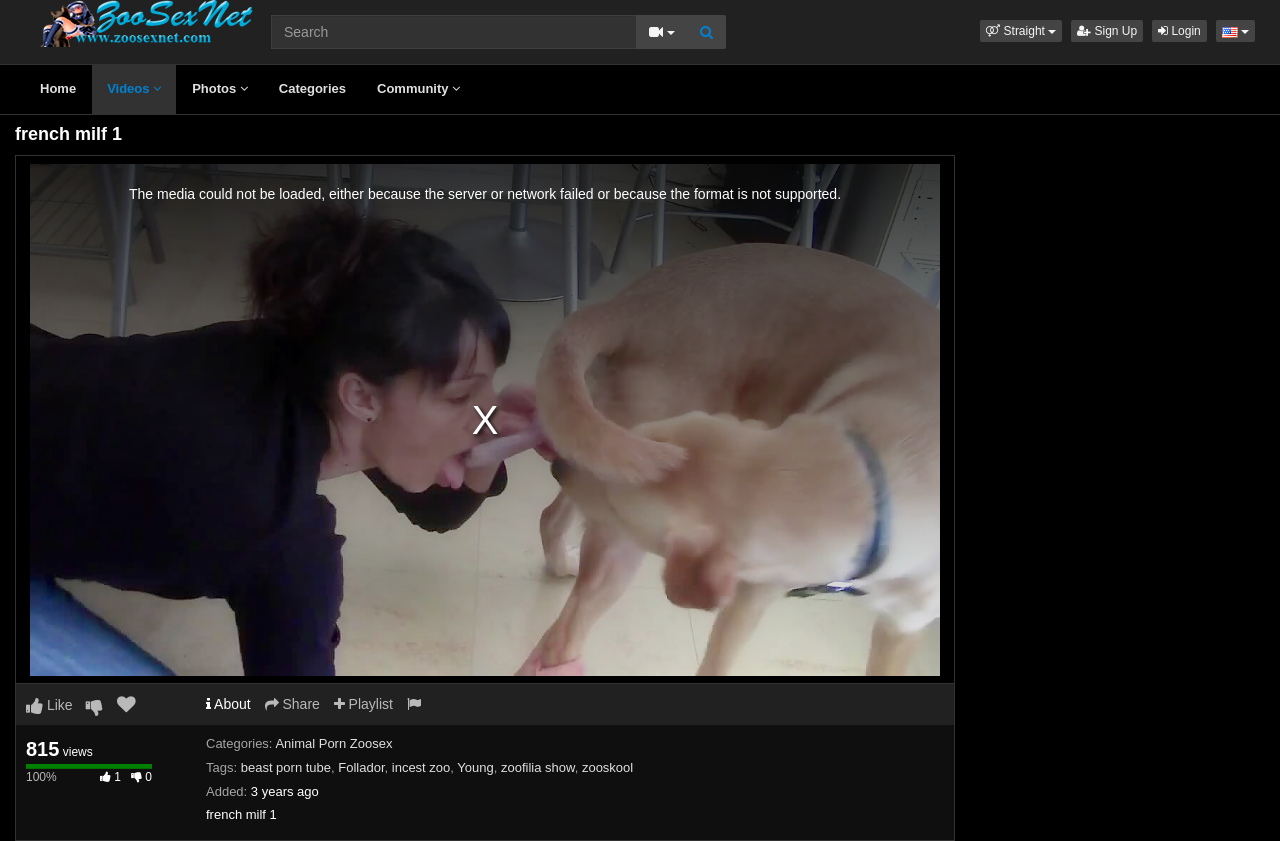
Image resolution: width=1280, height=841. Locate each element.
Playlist (363, 704)
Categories (312, 88)
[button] (1021, 31)
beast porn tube (286, 767)
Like (49, 705)
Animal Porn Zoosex (333, 743)
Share (292, 704)
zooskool (607, 767)
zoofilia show (538, 767)
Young (475, 767)
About (228, 704)
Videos (134, 88)
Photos (220, 88)
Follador (361, 767)
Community (418, 88)
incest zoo (421, 767)
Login (1179, 31)
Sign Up (1107, 31)
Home (58, 88)
